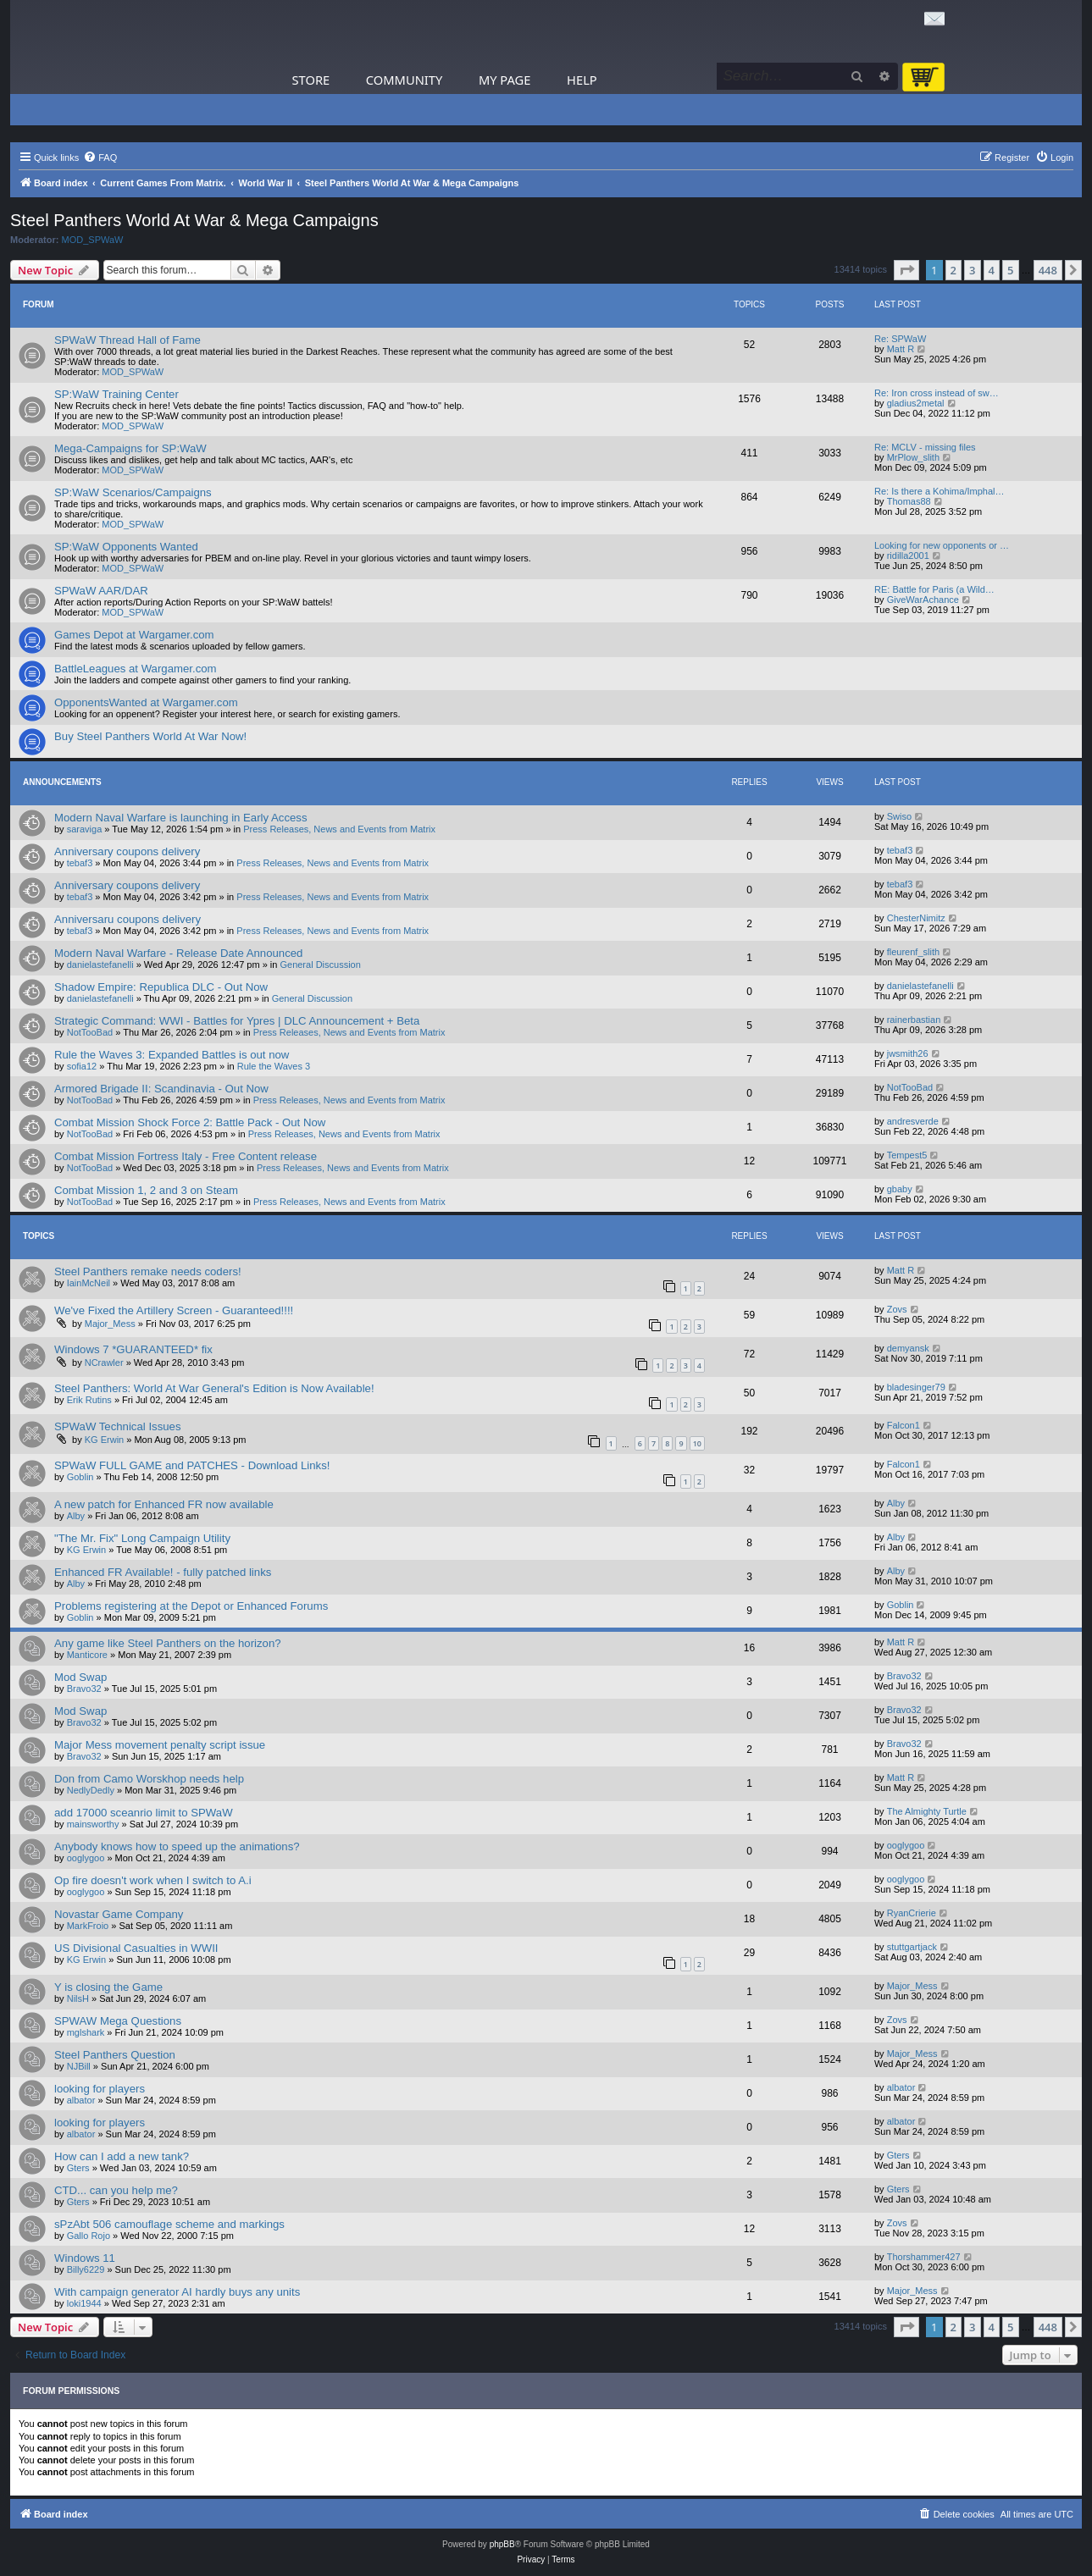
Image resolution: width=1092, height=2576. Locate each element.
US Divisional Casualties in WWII (136, 1948)
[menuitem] (100, 157)
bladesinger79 (916, 1387)
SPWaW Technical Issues (117, 1426)
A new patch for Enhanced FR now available (164, 1504)
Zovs (897, 1309)
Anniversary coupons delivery (127, 851)
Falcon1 (903, 1425)
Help (582, 79)
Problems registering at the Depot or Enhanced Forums (191, 1606)
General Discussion (320, 964)
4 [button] (992, 270)
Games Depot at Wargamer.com (134, 634)
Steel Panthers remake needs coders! (147, 1271)
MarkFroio (88, 1926)
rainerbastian (914, 1019)
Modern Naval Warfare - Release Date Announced (178, 953)
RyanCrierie (911, 1913)
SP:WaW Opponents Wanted (126, 546)
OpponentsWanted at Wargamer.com (146, 702)
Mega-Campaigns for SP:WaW (130, 448)
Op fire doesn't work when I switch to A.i (153, 1880)
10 (697, 1443)
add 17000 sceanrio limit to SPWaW (143, 1812)
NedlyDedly (90, 1790)
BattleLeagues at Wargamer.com (135, 668)
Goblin (80, 1477)
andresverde (913, 1121)
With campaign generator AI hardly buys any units (177, 2292)
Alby (76, 1516)
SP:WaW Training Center (116, 394)
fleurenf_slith (913, 952)
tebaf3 (80, 863)
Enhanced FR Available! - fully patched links (162, 1572)
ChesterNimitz (916, 918)
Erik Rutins (89, 1400)
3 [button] (972, 270)
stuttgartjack (912, 1947)
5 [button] (1010, 270)
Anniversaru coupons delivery (127, 919)
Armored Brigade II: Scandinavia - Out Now (161, 1088)
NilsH (78, 1998)
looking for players (99, 2088)
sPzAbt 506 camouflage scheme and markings (169, 2224)
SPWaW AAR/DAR (101, 590)
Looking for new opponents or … (941, 545)
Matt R (900, 349)
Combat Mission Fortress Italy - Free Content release (185, 1156)
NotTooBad (90, 1032)
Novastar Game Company (118, 1914)
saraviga (85, 829)
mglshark (86, 2032)
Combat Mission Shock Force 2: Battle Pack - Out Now (189, 1122)
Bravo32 (84, 1688)
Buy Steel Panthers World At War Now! (150, 736)
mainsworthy (93, 1824)
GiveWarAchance (923, 599)
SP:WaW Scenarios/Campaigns (133, 492)
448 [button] (1048, 270)
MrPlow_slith (913, 457)
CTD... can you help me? (116, 2190)
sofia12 (82, 1066)
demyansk (908, 1348)
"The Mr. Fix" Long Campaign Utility (142, 1538)
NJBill (79, 2066)
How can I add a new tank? (121, 2156)
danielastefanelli (100, 964)
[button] (906, 270)
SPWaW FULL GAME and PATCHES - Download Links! (192, 1465)
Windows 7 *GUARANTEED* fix (133, 1349)
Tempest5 (907, 1155)
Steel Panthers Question (114, 2054)
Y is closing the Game (108, 1987)
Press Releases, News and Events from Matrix (339, 829)
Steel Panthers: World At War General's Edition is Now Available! (214, 1388)
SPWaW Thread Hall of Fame (127, 340)
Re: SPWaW (900, 339)
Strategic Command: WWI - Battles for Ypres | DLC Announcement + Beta (236, 1020)
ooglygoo (86, 1858)
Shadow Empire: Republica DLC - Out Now (161, 987)
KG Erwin (104, 1439)
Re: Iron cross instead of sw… (936, 393)
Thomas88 (909, 501)
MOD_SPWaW (93, 240)
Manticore (87, 1655)
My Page (505, 79)
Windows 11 (84, 2258)
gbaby (899, 1189)
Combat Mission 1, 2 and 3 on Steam (146, 1190)
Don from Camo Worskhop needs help (149, 1778)
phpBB (502, 2544)
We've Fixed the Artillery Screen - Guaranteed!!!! (173, 1310)
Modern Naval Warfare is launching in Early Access (181, 817)
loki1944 (84, 2303)
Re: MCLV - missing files (925, 447)
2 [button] (953, 270)
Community (404, 79)
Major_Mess (110, 1323)
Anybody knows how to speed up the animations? (177, 1846)
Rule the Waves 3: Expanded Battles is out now (171, 1054)
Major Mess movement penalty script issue (159, 1745)
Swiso (899, 816)
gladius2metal (916, 403)
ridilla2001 (908, 555)
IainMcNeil (88, 1283)
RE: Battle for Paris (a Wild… (934, 589)
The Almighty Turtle (927, 1811)
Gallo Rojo (88, 2236)
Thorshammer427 (924, 2257)
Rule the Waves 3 (273, 1066)
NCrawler (104, 1362)
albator (81, 2100)
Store (311, 79)
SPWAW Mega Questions (117, 2021)
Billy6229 (86, 2269)
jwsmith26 (907, 1053)
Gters (78, 2168)
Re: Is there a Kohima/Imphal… (939, 491)
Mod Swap (80, 1677)
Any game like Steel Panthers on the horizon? (167, 1643)
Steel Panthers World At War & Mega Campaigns (194, 220)
